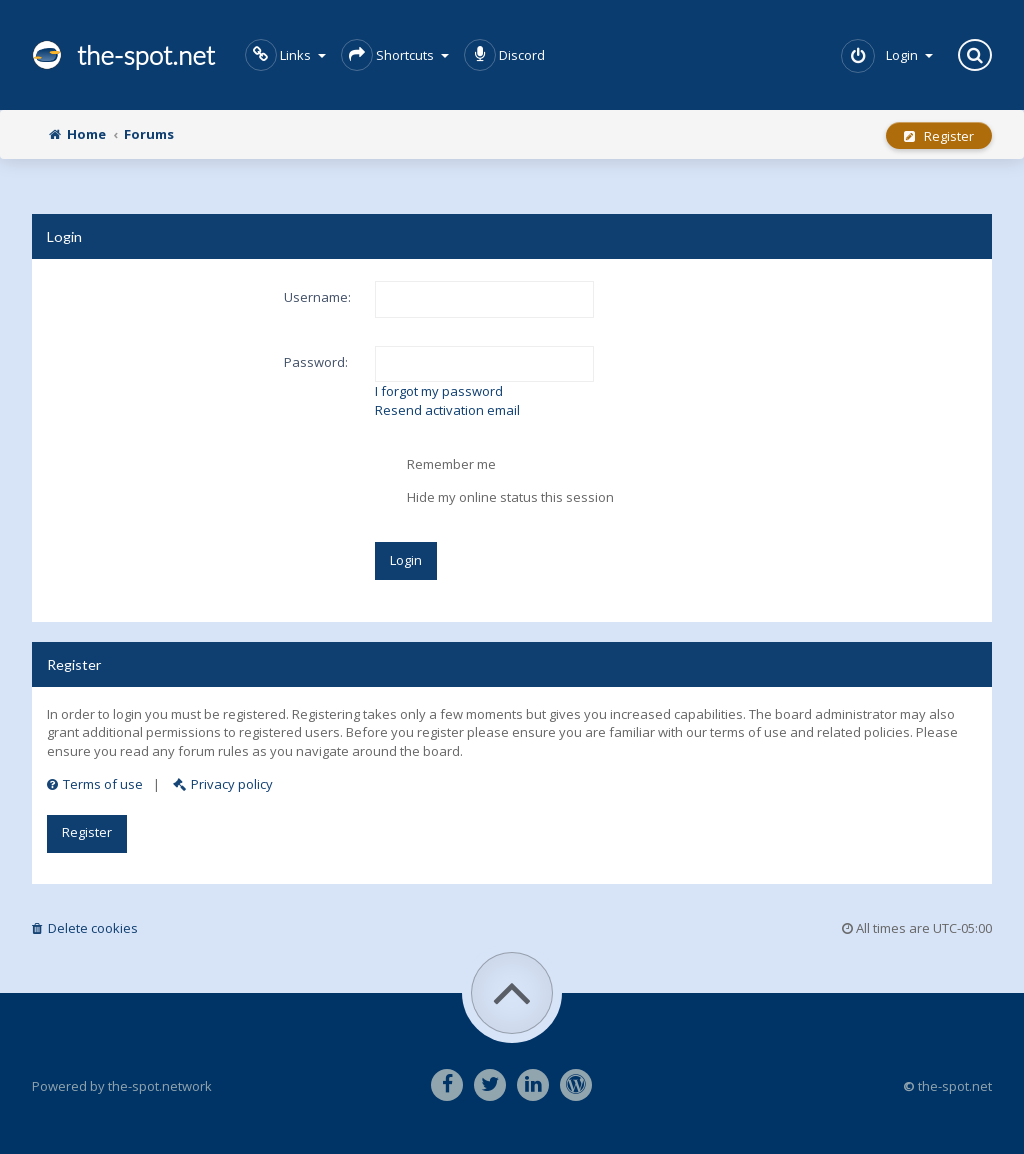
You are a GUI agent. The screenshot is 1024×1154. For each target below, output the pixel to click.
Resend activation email (447, 410)
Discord (504, 55)
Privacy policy (223, 784)
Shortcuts (395, 55)
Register (939, 136)
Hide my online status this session (494, 498)
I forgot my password (439, 391)
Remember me (435, 465)
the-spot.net (123, 55)
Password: (316, 362)
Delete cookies (85, 928)
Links (285, 55)
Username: (317, 297)
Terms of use (95, 784)
